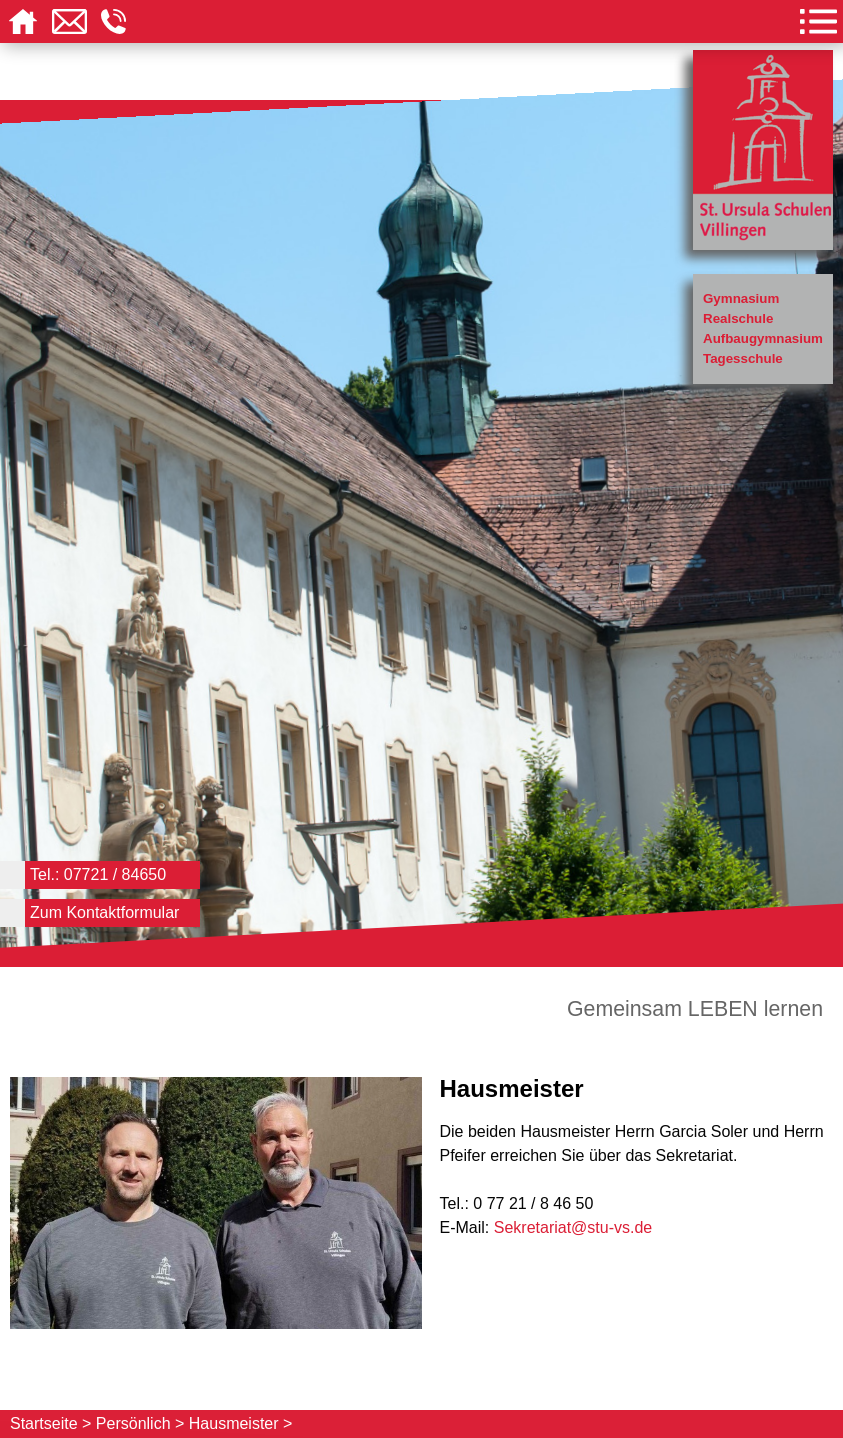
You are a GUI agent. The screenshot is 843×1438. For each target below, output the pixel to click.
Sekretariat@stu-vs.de (573, 1227)
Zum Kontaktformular (104, 912)
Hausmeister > (241, 1423)
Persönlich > (140, 1423)
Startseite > (50, 1423)
